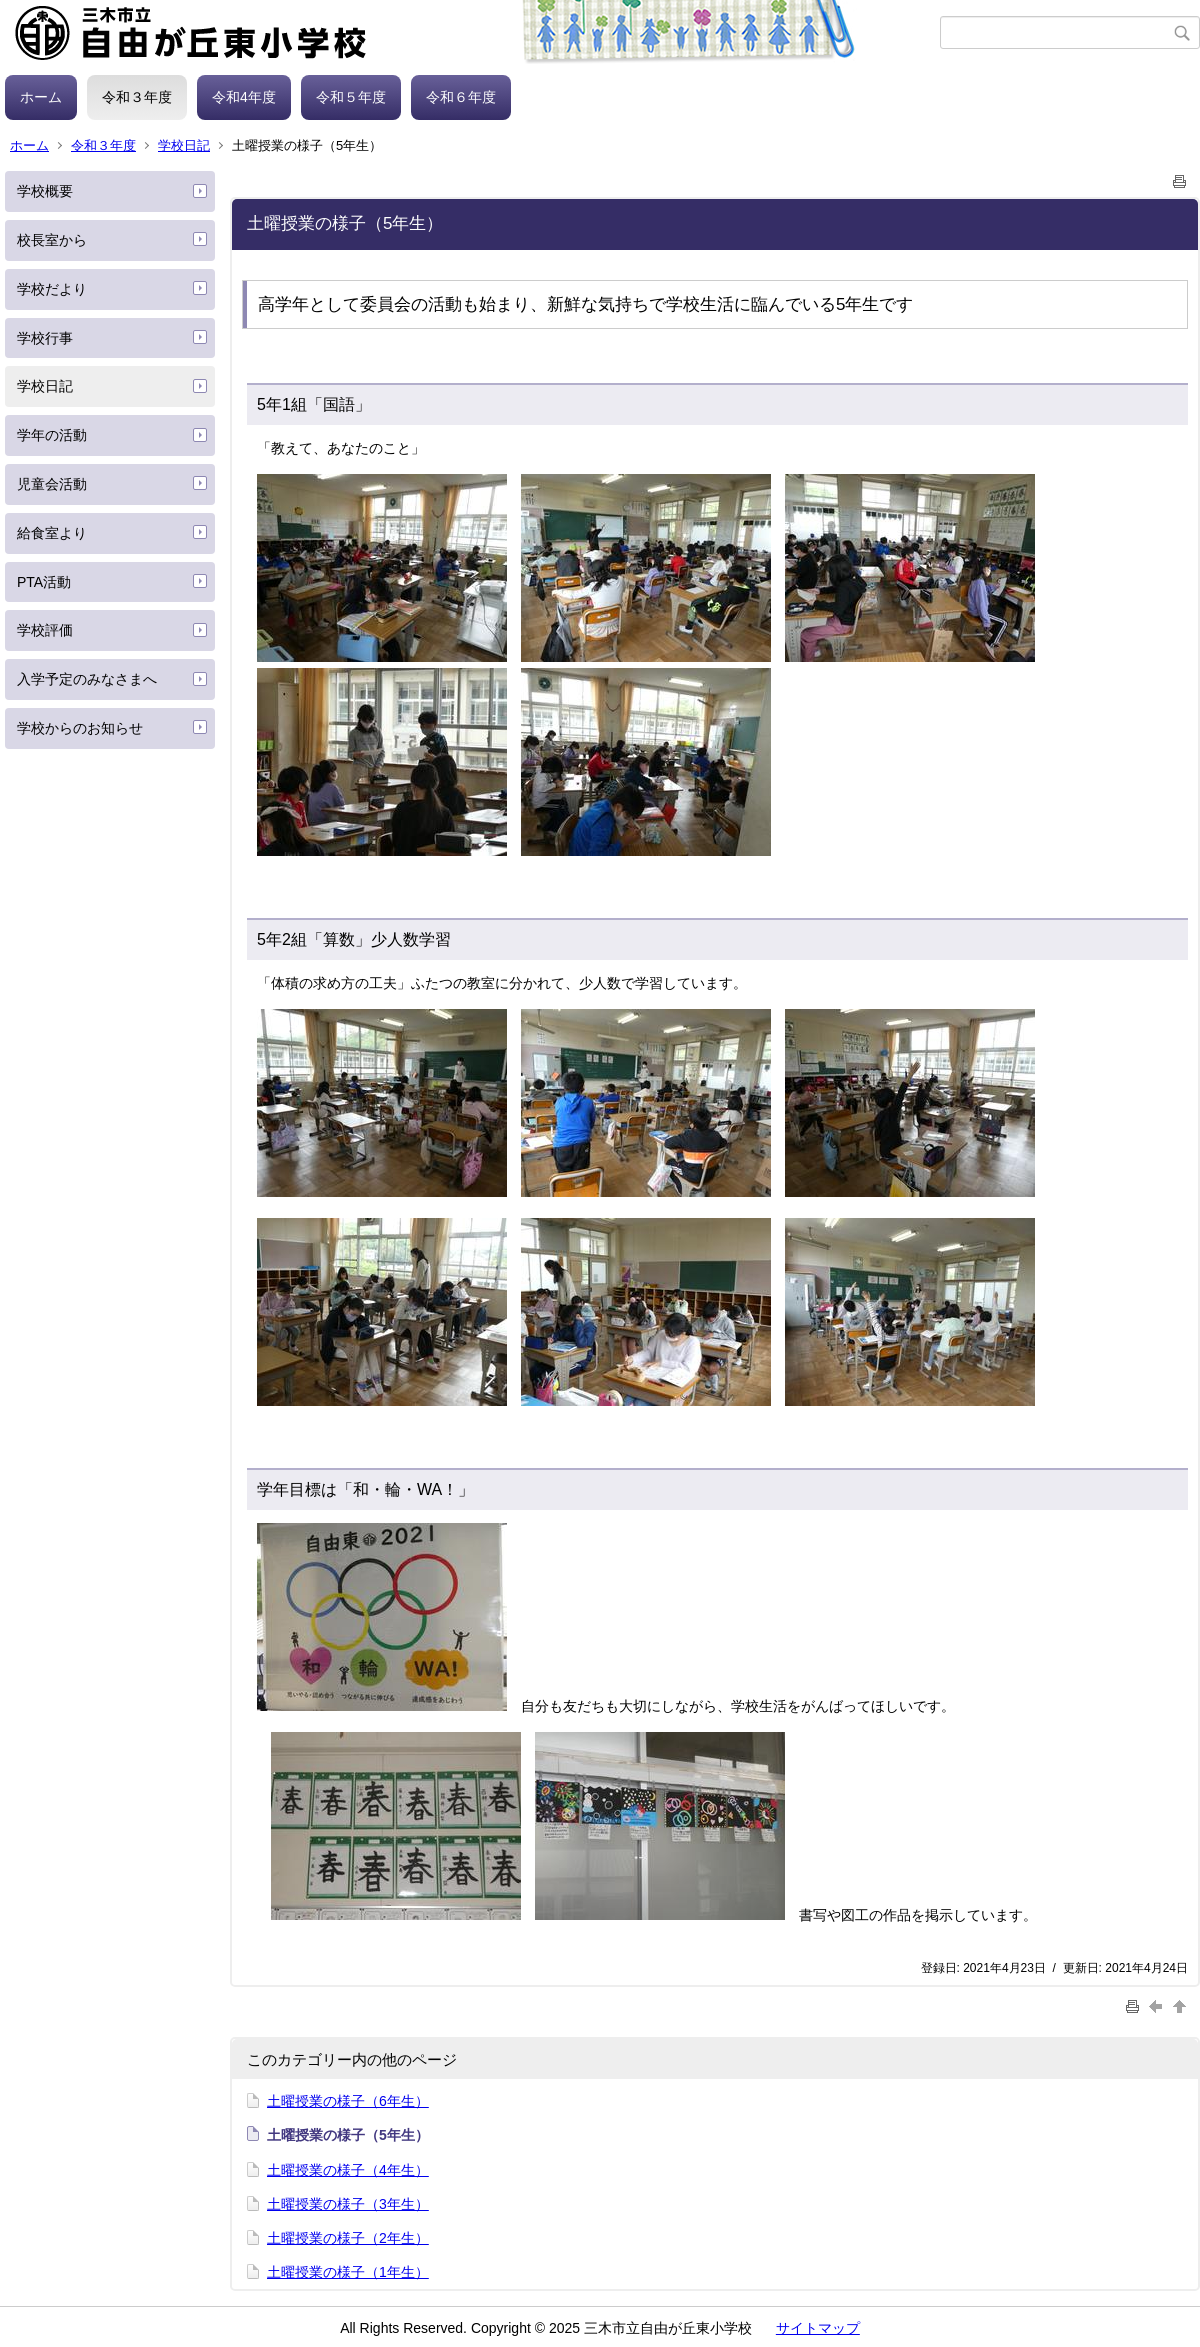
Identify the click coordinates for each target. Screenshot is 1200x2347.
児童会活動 (52, 484)
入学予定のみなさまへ (87, 679)
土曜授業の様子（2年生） (348, 2238)
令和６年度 (461, 97)
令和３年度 (137, 97)
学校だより (52, 289)
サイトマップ (818, 2328)
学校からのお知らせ (80, 728)
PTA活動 (44, 582)
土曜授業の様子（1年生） (348, 2272)
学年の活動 (52, 435)
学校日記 (184, 145)
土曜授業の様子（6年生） (348, 2101)
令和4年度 (244, 97)
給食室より (52, 533)
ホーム (41, 97)
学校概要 (45, 191)
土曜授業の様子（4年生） (348, 2170)
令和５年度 (351, 97)
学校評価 (45, 630)
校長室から (52, 240)
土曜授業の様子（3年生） (348, 2204)
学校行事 (45, 338)
